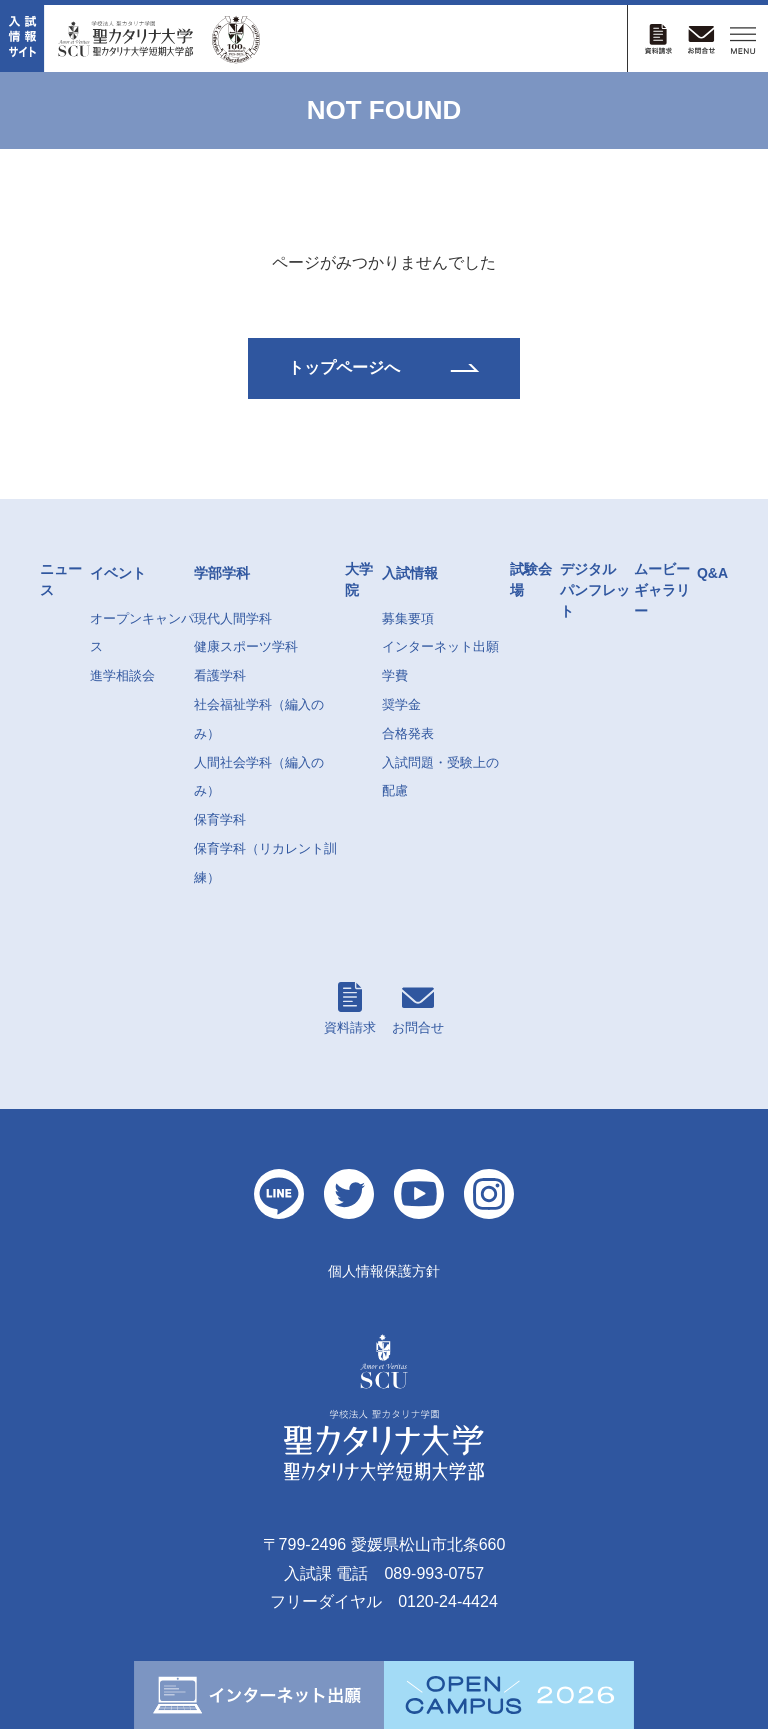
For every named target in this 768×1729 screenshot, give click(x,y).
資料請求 (350, 1008)
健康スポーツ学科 (246, 646)
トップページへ (344, 367)
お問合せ (418, 1008)
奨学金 (401, 704)
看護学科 (220, 675)
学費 (395, 675)
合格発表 (408, 733)
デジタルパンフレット (595, 590)
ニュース (61, 579)
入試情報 (410, 573)
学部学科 (222, 573)
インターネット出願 (440, 646)
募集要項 (408, 618)
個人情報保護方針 (384, 1271)
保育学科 (220, 819)
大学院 (359, 579)
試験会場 (531, 579)
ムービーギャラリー (662, 590)
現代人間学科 (233, 618)
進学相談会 (122, 675)
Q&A (712, 573)
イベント (118, 573)
